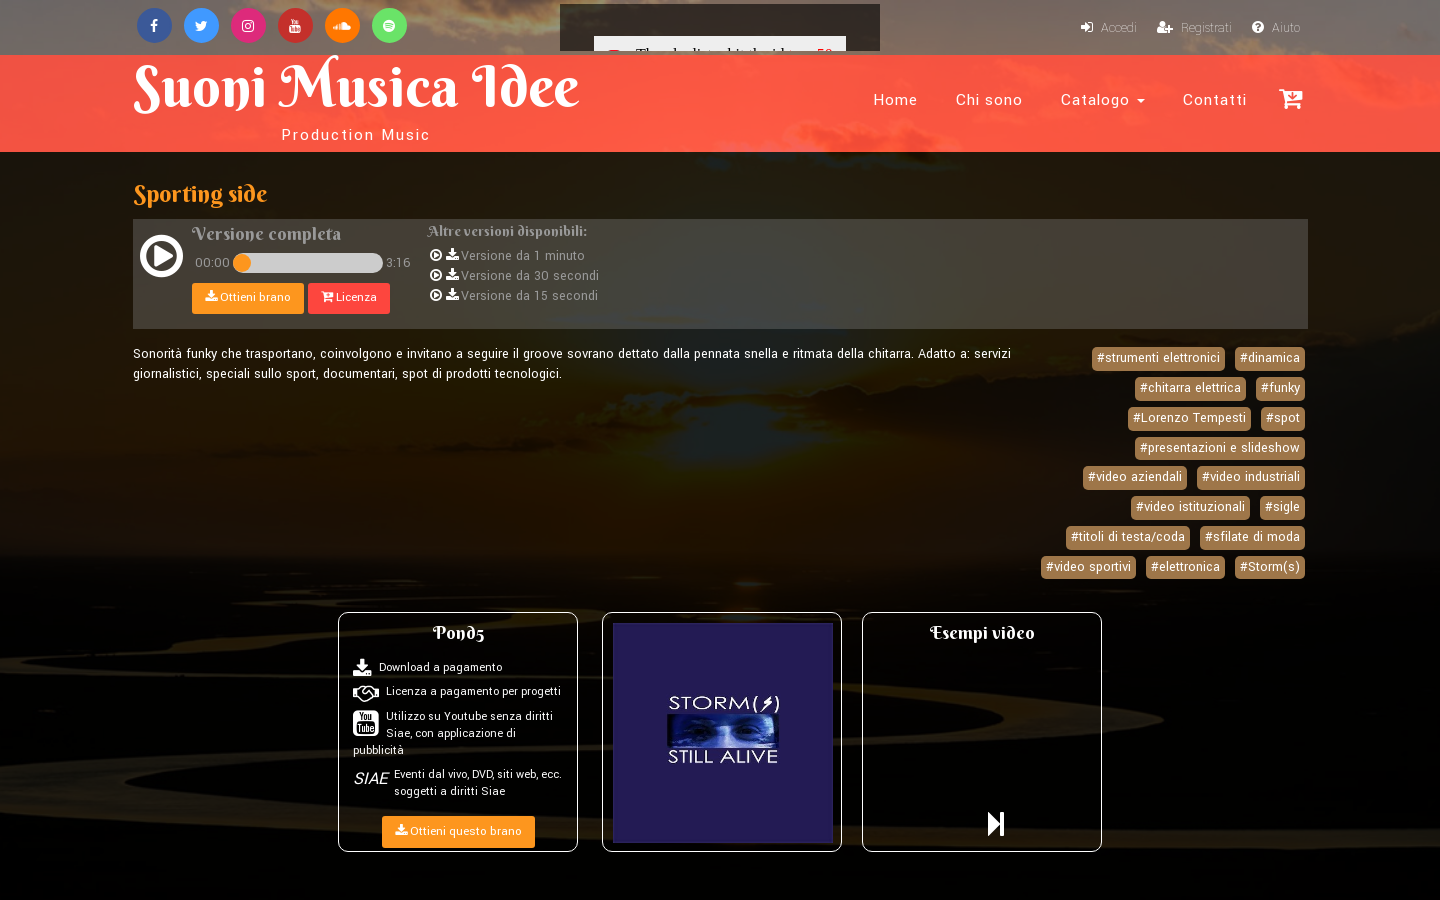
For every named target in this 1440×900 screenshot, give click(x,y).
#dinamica (1270, 358)
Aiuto (1276, 28)
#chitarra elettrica (1190, 388)
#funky (1280, 388)
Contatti (1215, 100)
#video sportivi (1088, 567)
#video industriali (1251, 477)
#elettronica (1185, 567)
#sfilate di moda (1252, 537)
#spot (1283, 418)
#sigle (1282, 507)
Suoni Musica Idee (356, 98)
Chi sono (989, 100)
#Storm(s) (1270, 567)
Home (895, 100)
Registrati (1194, 28)
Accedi (1109, 28)
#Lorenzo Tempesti (1189, 418)
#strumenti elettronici (1158, 358)
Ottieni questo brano (458, 831)
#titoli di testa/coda (1128, 537)
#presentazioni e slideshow (1220, 448)
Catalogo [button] (1103, 100)
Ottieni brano (248, 297)
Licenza (349, 297)
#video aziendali (1135, 477)
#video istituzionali (1190, 507)
